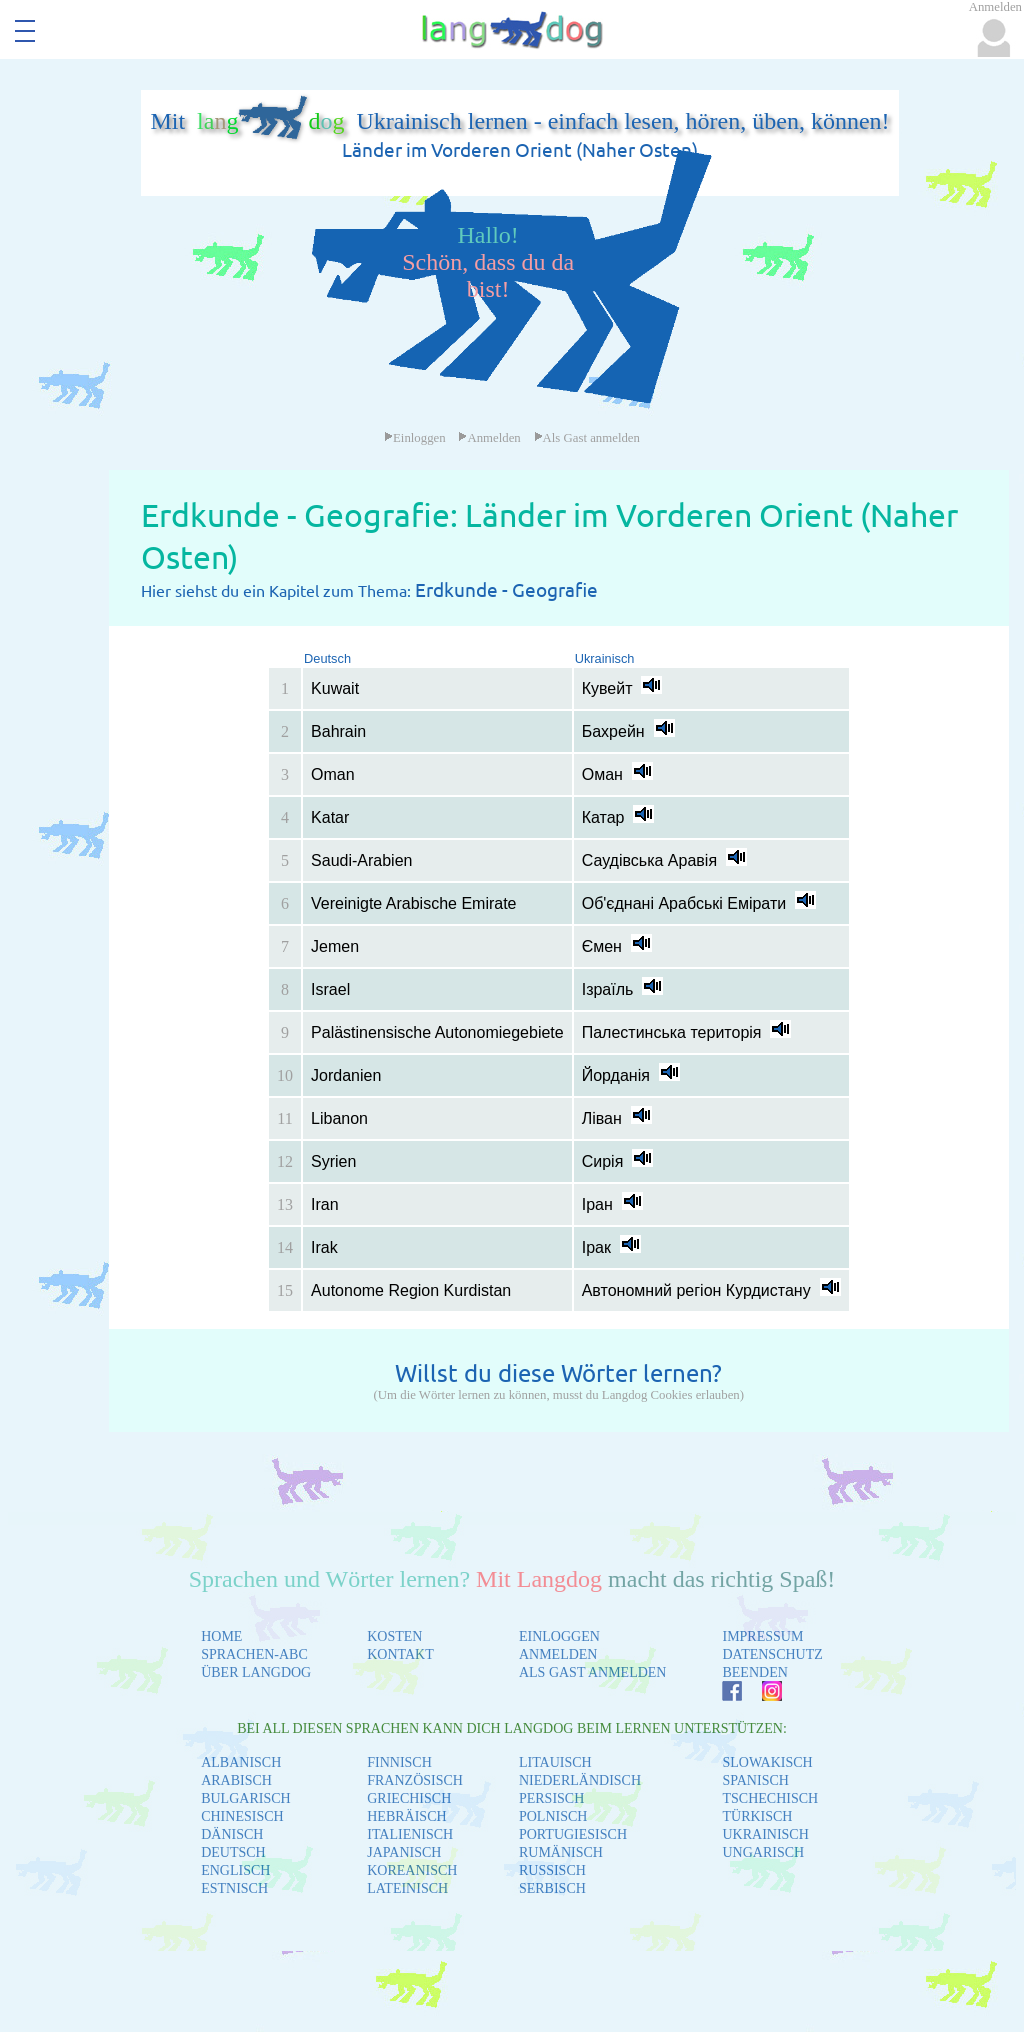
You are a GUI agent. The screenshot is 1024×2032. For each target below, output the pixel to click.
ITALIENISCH (410, 1834)
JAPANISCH (404, 1852)
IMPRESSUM (762, 1636)
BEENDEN (754, 1672)
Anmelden (489, 438)
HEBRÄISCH (406, 1816)
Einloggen (415, 438)
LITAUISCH (555, 1762)
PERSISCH (551, 1798)
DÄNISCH (232, 1834)
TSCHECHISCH (770, 1798)
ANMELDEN (558, 1654)
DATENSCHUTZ (772, 1654)
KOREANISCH (412, 1870)
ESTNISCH (234, 1888)
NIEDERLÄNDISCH (580, 1780)
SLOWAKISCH (767, 1762)
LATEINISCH (407, 1888)
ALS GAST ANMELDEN (593, 1672)
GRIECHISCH (409, 1798)
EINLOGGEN (559, 1636)
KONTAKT (400, 1654)
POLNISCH (553, 1816)
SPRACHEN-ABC (254, 1654)
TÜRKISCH (757, 1816)
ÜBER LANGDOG (256, 1672)
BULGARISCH (245, 1798)
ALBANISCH (241, 1762)
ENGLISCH (235, 1870)
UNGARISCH (763, 1852)
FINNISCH (399, 1762)
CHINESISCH (242, 1816)
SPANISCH (755, 1780)
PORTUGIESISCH (573, 1834)
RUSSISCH (552, 1870)
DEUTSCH (233, 1852)
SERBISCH (552, 1888)
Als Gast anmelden (587, 438)
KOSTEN (394, 1636)
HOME (221, 1636)
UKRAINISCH (765, 1834)
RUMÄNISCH (561, 1852)
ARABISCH (236, 1780)
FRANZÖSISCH (415, 1780)
